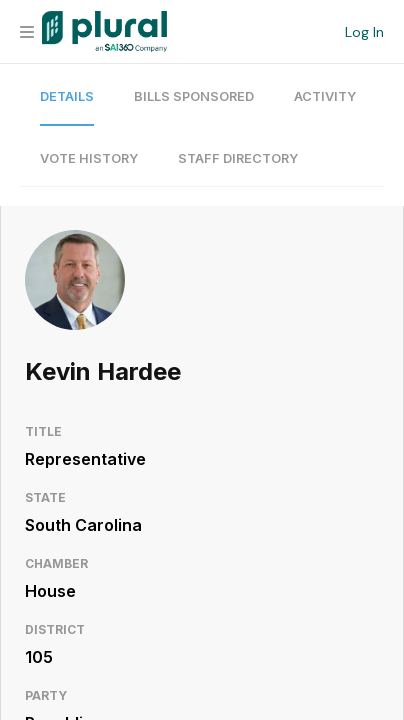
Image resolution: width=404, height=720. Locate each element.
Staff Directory (238, 158)
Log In (364, 32)
